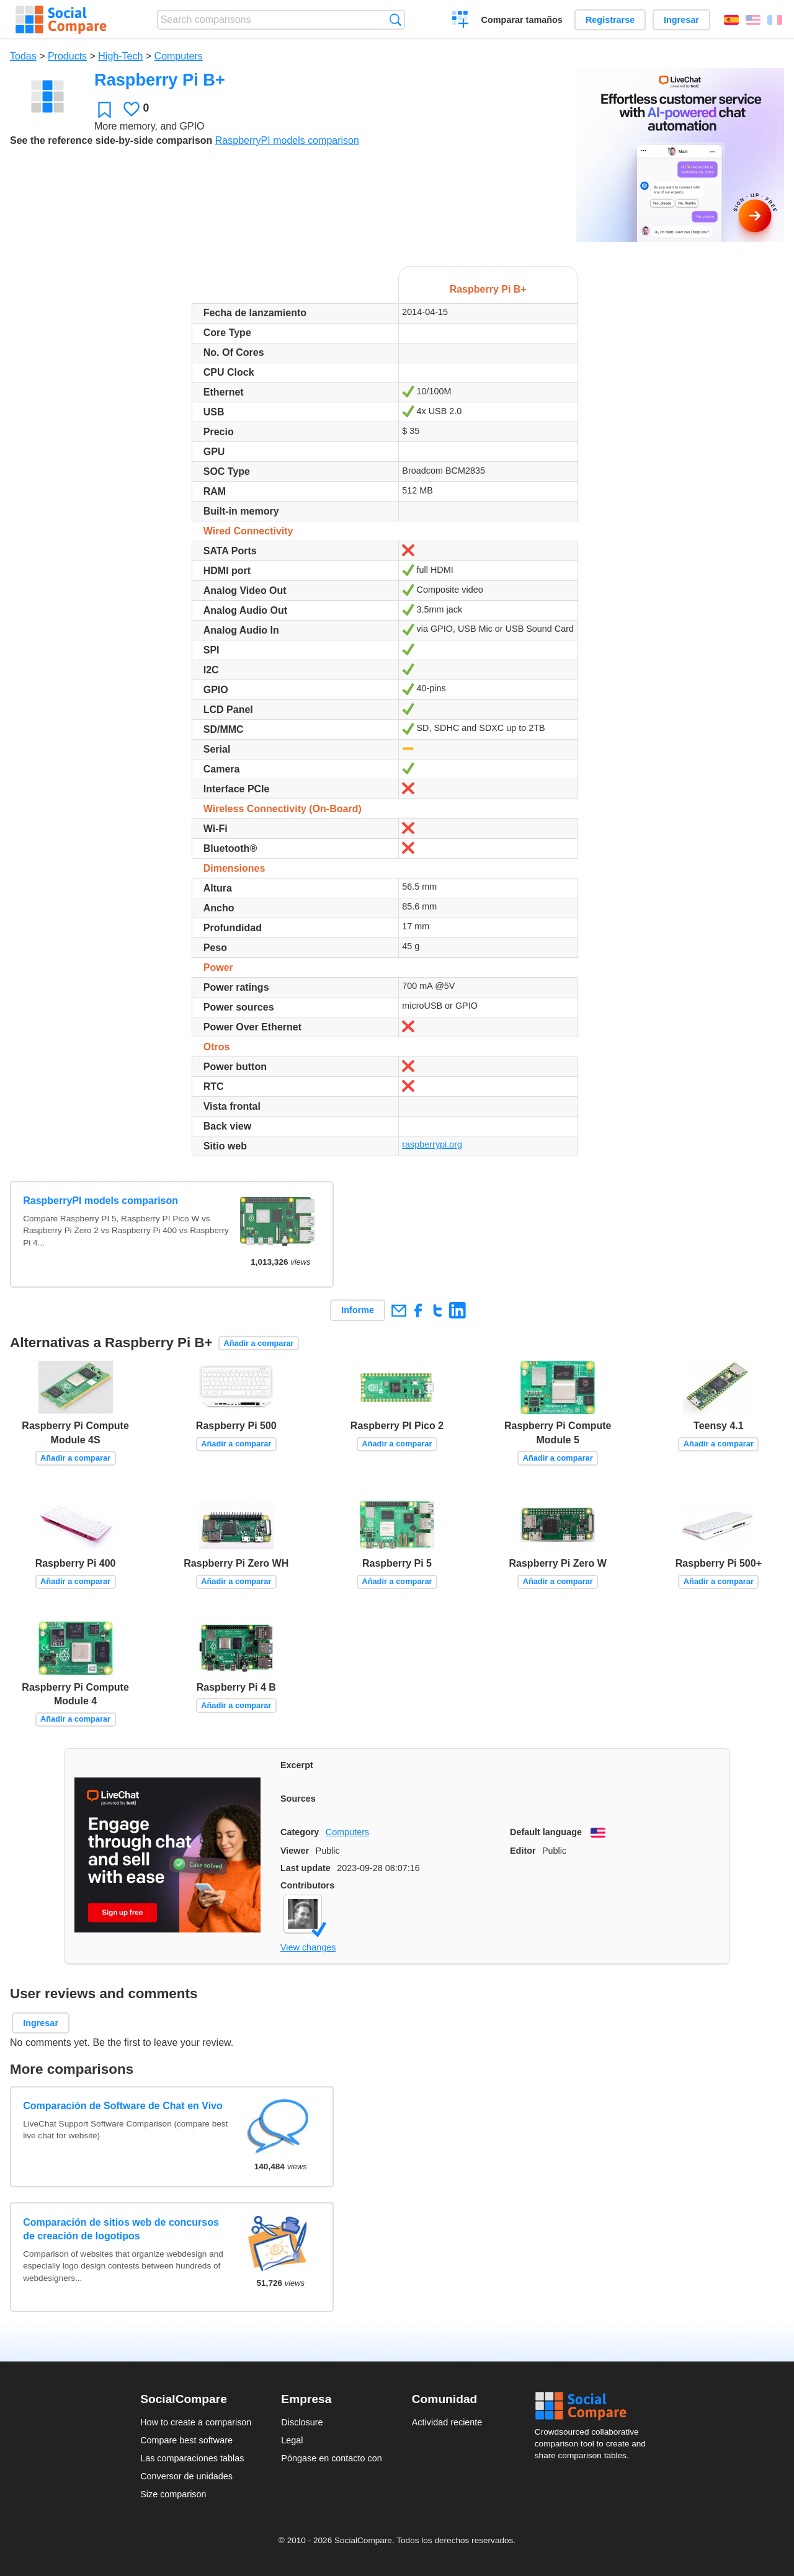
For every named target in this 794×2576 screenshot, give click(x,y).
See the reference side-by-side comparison (111, 140)
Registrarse (610, 20)
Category (299, 1832)
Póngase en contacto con (331, 2458)
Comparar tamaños (522, 20)
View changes (308, 1947)
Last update (305, 1868)
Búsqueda (395, 19)
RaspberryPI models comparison (287, 140)
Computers (178, 56)
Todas (23, 56)
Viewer (294, 1851)
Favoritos (104, 109)
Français (774, 20)
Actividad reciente (447, 2422)
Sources (298, 1799)
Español (731, 20)
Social (594, 2406)
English (753, 20)
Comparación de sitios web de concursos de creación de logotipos (121, 2229)
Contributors (307, 1885)
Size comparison (173, 2494)
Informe (357, 1310)
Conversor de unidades (186, 2476)
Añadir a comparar (258, 1343)
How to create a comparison (195, 2422)
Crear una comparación (460, 21)
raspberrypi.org (432, 1144)
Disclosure (302, 2422)
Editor (523, 1851)
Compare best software (186, 2440)
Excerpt (296, 1765)
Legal (292, 2440)
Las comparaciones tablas (192, 2458)
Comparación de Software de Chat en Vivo (123, 2105)
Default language (546, 1832)
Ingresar (681, 20)
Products (67, 56)
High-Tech (120, 56)
